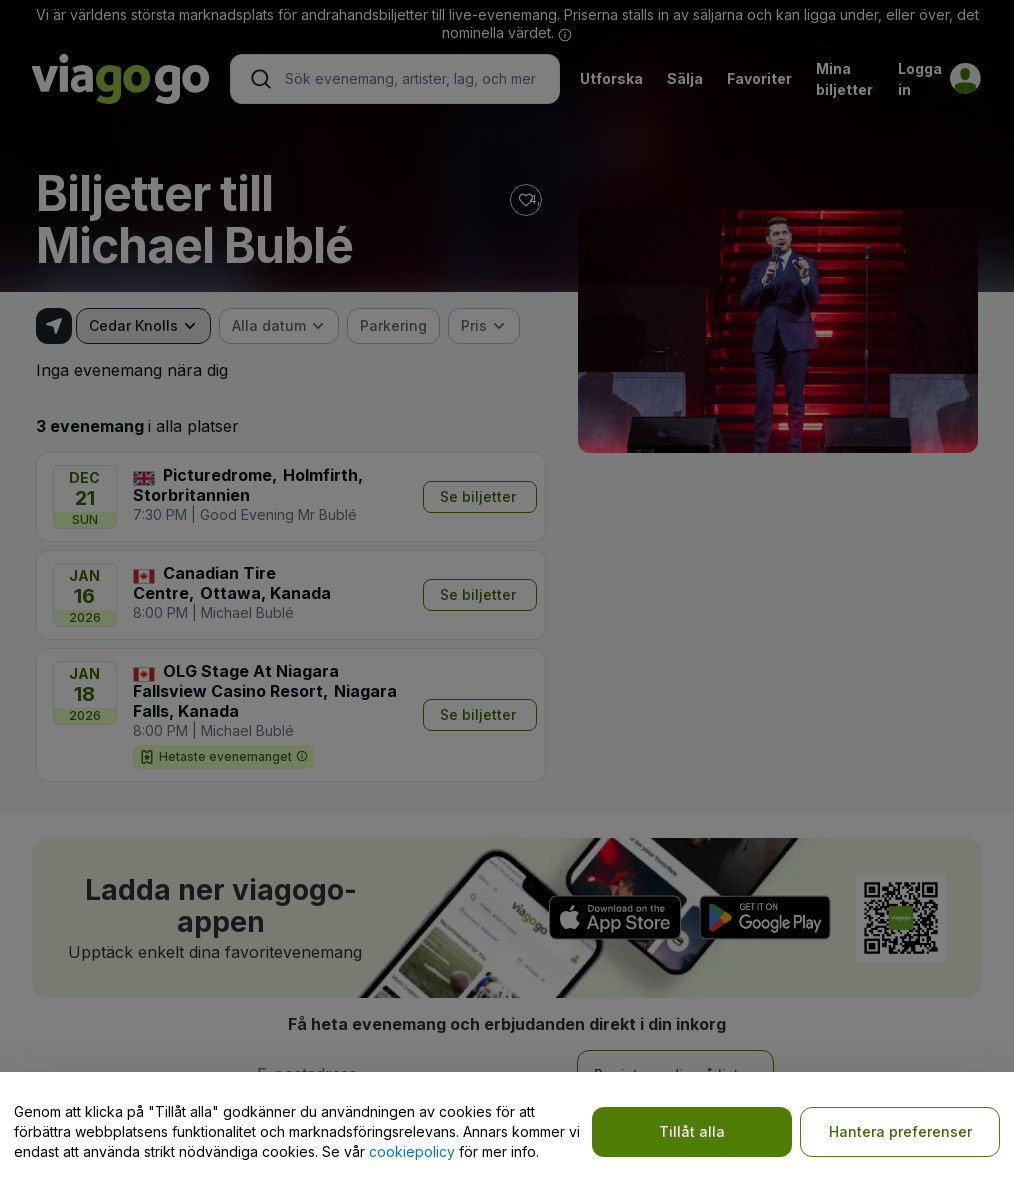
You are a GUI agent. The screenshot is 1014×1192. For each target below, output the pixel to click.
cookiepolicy (412, 1151)
